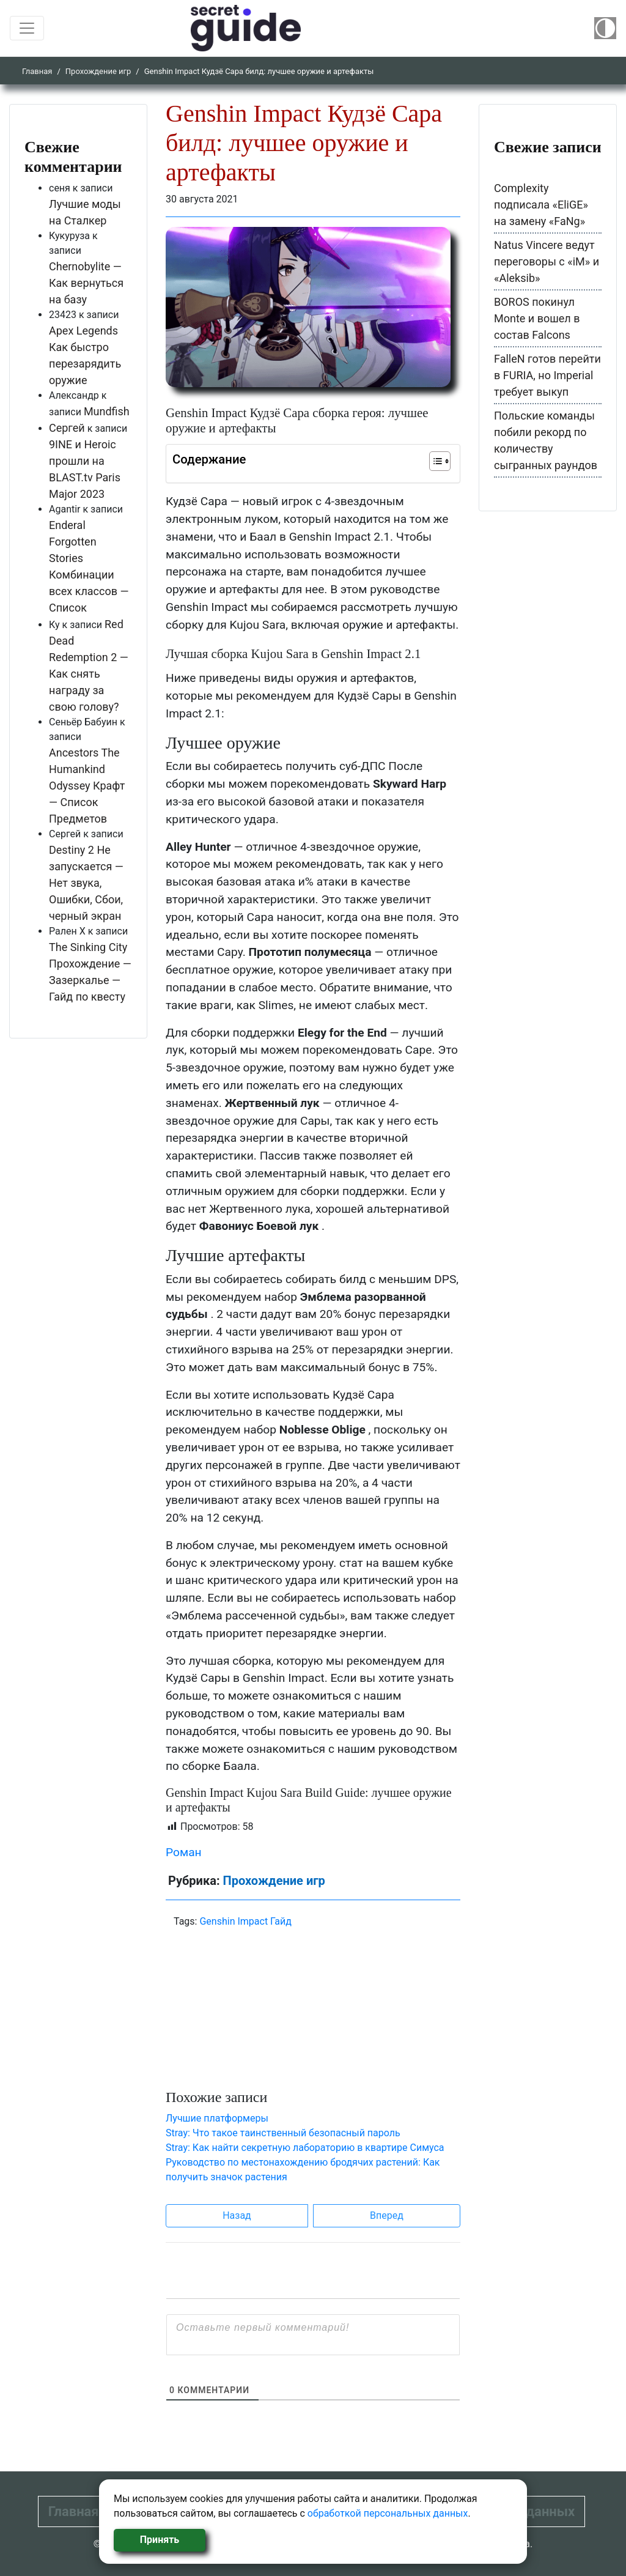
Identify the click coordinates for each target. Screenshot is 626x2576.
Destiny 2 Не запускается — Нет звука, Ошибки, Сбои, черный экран (86, 882)
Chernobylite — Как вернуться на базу (86, 283)
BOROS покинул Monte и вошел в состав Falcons (537, 318)
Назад (237, 2215)
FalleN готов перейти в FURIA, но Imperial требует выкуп (547, 375)
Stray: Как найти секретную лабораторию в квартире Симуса (305, 2147)
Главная (37, 71)
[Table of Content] (440, 461)
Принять (159, 2539)
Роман (184, 1852)
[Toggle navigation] (27, 28)
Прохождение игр (98, 71)
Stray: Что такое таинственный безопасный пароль (283, 2133)
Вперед (386, 2215)
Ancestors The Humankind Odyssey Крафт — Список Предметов (87, 785)
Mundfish (107, 411)
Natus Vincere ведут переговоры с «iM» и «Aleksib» (546, 261)
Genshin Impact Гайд (245, 1921)
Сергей (67, 427)
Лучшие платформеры (217, 2118)
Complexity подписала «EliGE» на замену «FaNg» (541, 205)
